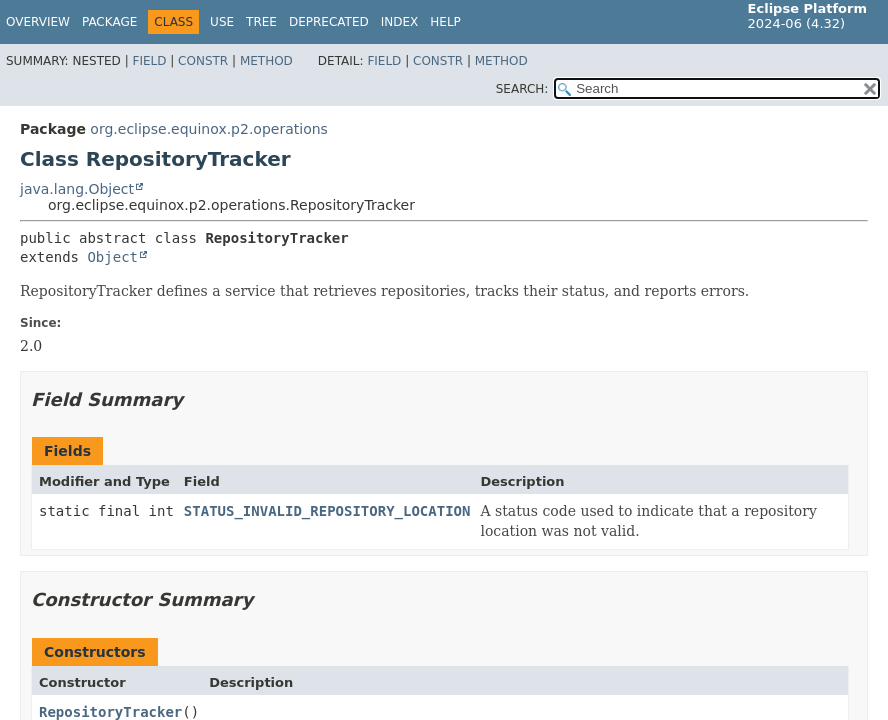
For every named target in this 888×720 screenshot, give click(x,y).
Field (149, 61)
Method (266, 61)
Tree (261, 22)
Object (112, 257)
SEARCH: (522, 89)
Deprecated (329, 22)
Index (400, 22)
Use (222, 22)
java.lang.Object (77, 189)
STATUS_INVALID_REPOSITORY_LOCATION (327, 511)
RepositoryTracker (110, 712)
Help (445, 22)
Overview (38, 22)
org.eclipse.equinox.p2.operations (209, 129)
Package (109, 22)
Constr (203, 61)
